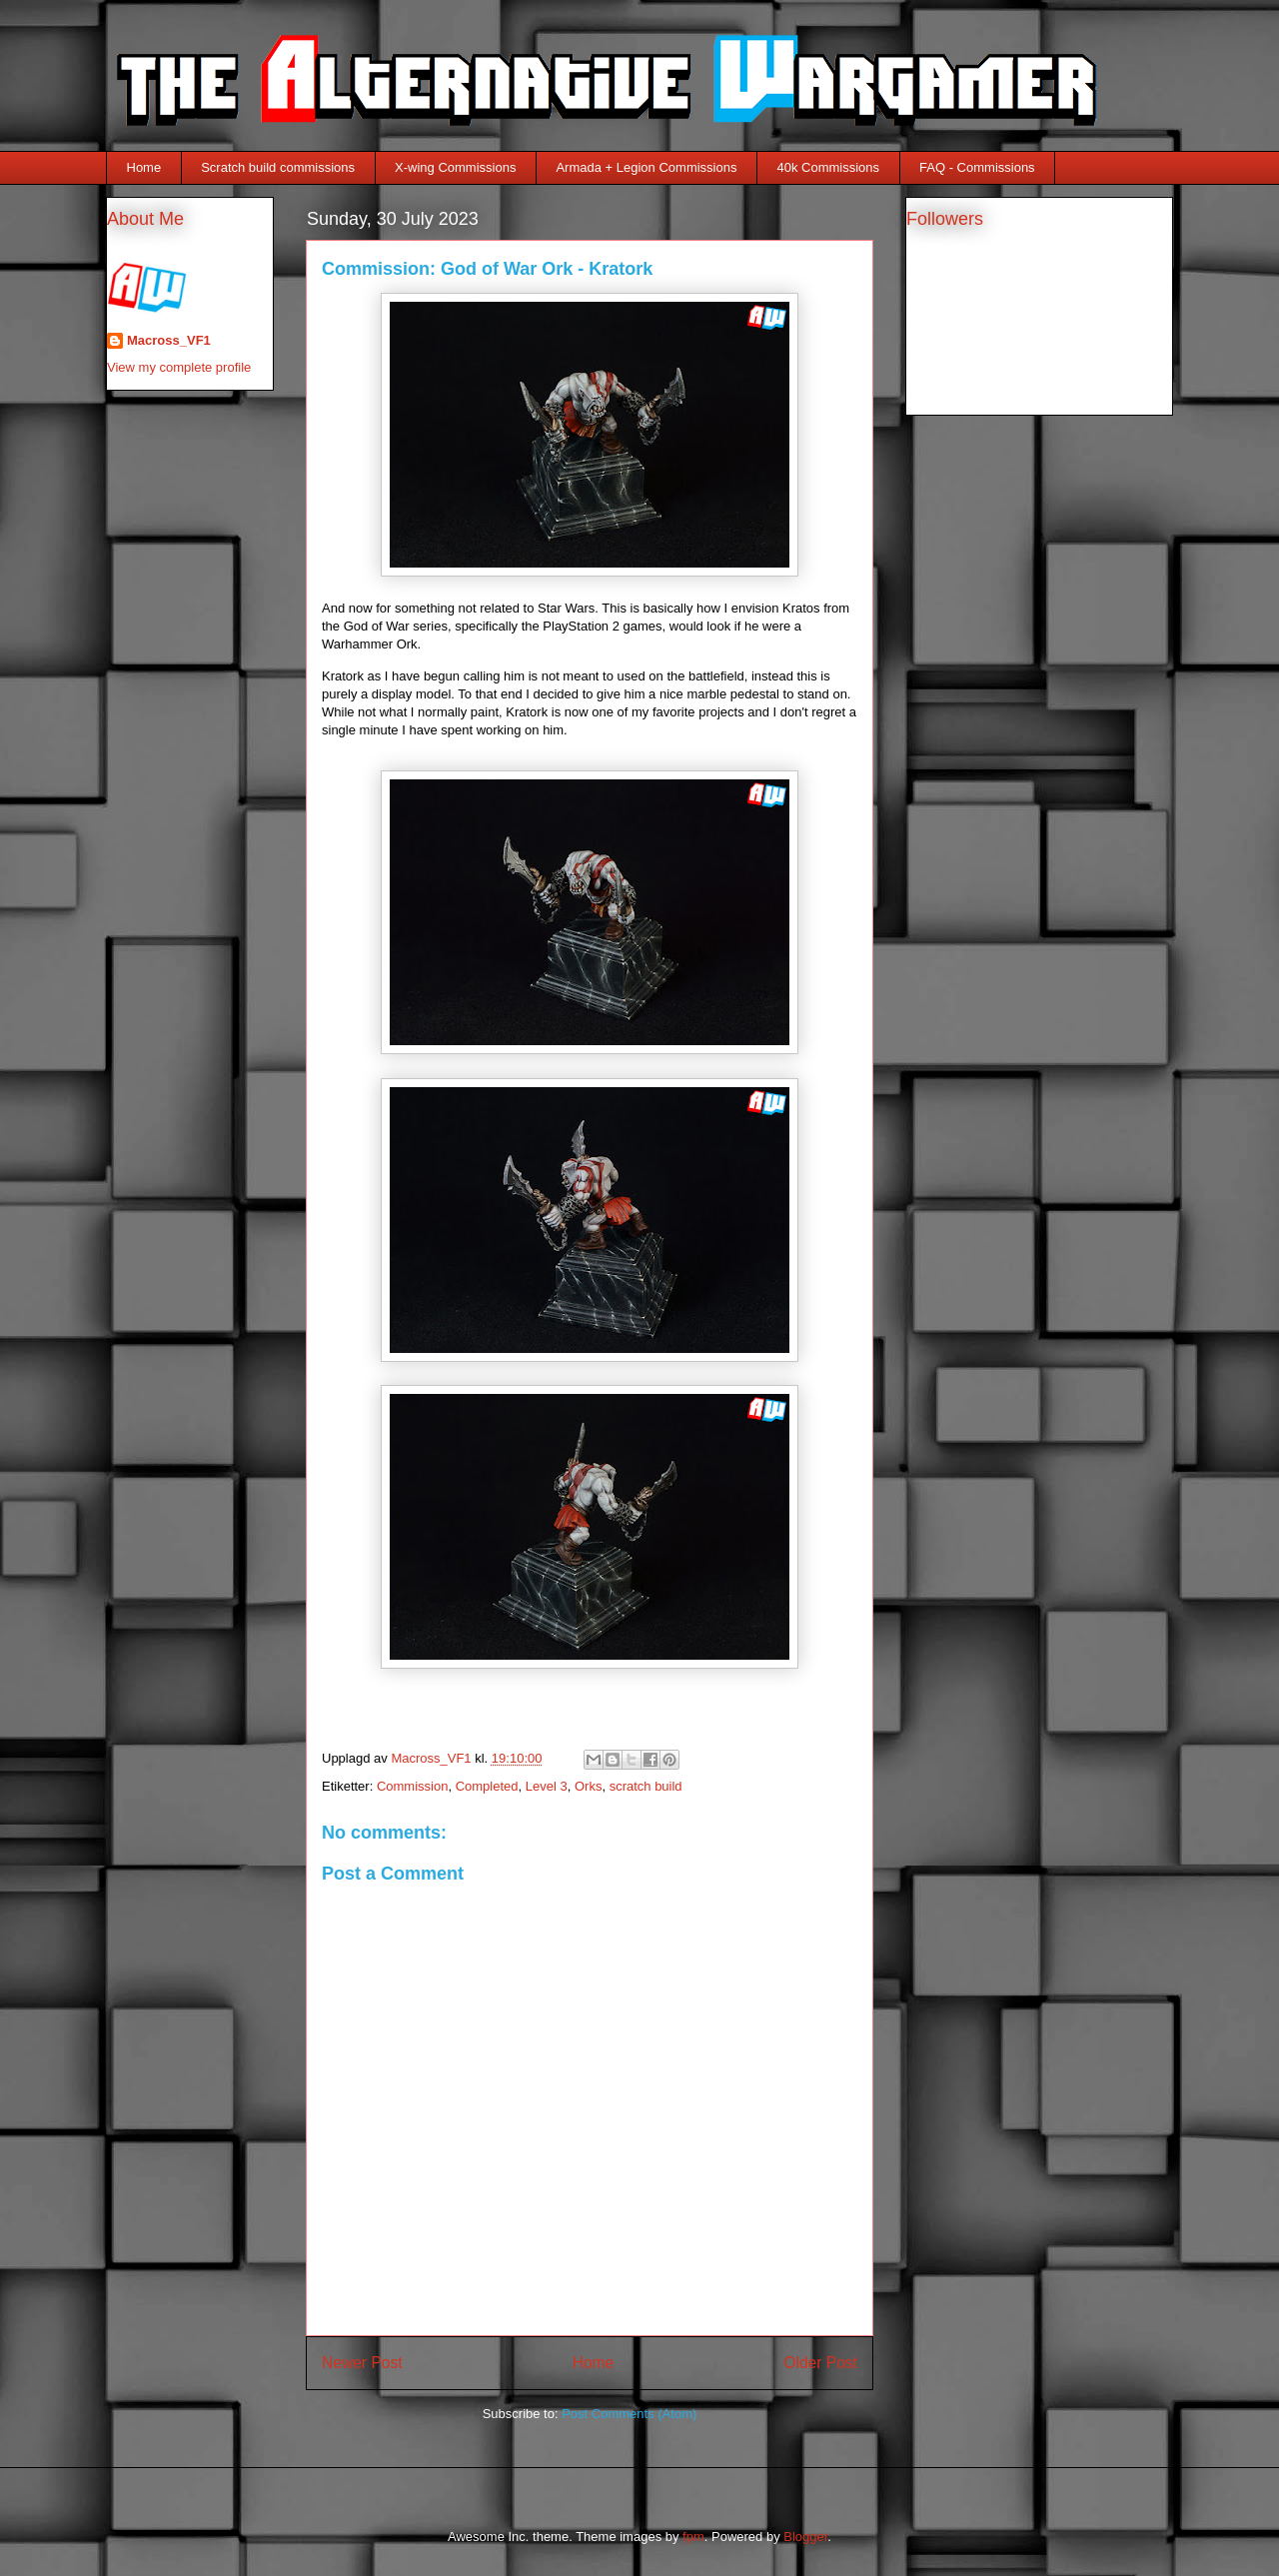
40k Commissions (827, 167)
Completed (487, 1786)
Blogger (805, 2536)
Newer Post (362, 2362)
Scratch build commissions (278, 167)
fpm (693, 2536)
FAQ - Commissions (977, 167)
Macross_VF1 (169, 340)
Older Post (820, 2362)
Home (144, 167)
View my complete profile (179, 367)
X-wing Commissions (455, 167)
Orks (588, 1786)
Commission (413, 1786)
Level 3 (547, 1786)
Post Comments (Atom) (629, 2413)
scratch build (646, 1786)
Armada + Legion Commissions (646, 167)
